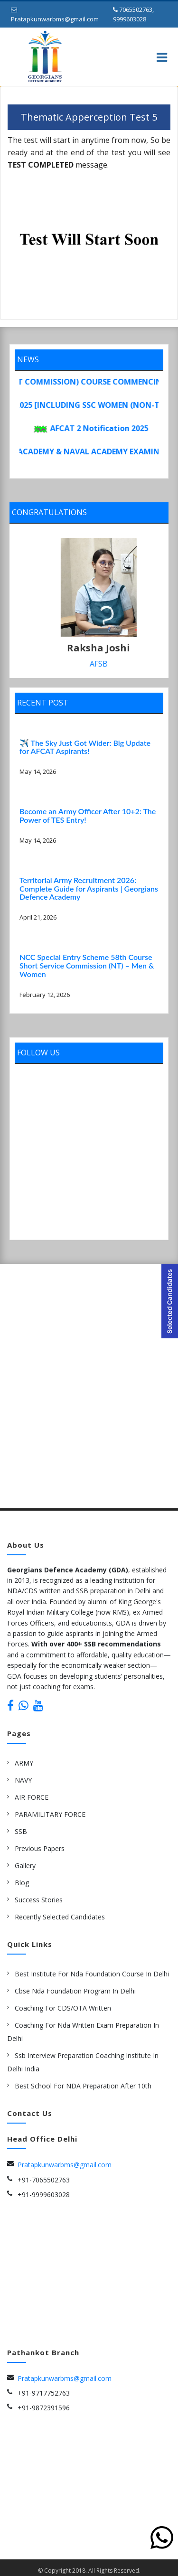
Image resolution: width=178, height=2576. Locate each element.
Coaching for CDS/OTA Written (63, 2005)
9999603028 (129, 19)
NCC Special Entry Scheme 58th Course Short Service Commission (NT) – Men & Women (86, 962)
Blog (22, 1879)
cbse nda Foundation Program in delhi (75, 1988)
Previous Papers (40, 1845)
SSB (21, 1828)
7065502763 (135, 9)
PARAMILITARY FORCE (50, 1811)
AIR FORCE (31, 1794)
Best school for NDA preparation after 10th (83, 2082)
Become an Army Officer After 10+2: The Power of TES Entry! (87, 812)
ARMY (24, 1760)
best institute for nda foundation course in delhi (92, 1970)
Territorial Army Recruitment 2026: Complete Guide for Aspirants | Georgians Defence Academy (88, 885)
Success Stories (39, 1896)
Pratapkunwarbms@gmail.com (55, 19)
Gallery (25, 1862)
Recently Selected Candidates (60, 1913)
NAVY (23, 1777)
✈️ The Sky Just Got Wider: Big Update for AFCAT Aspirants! (84, 743)
